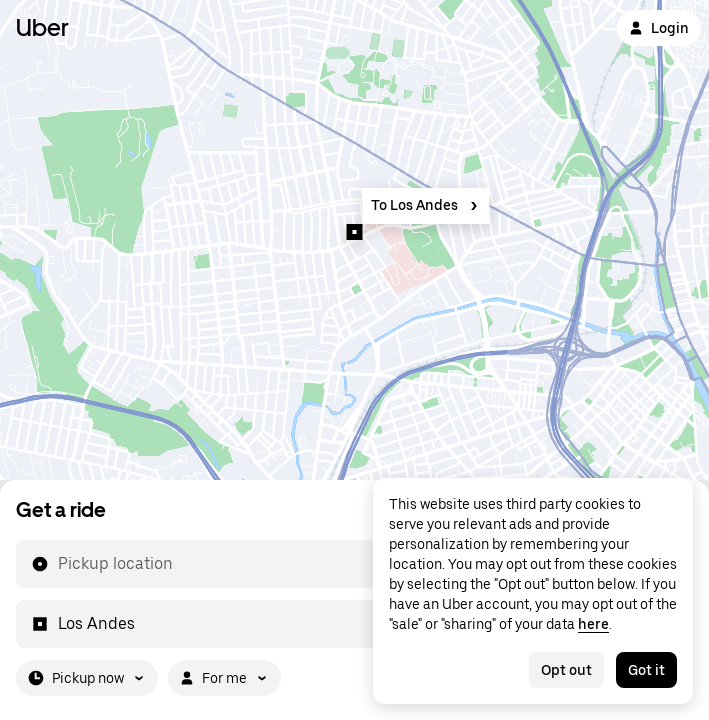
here (593, 624)
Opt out (566, 670)
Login (659, 28)
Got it (646, 670)
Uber (42, 27)
